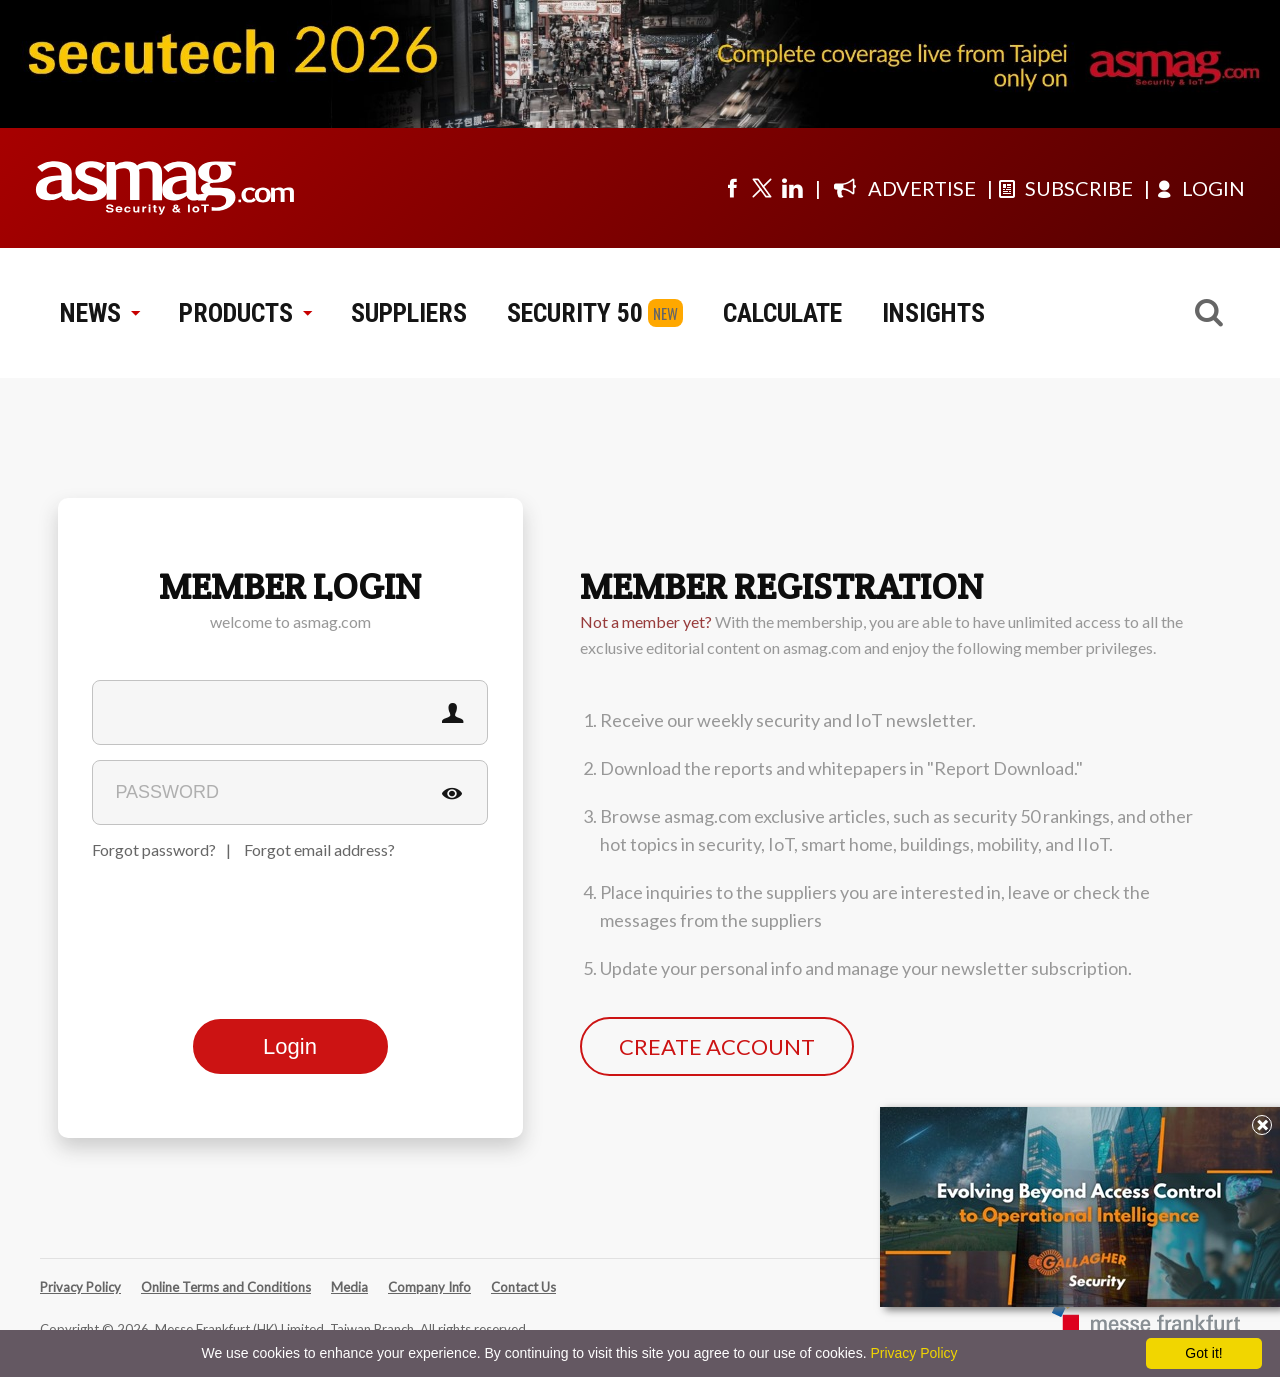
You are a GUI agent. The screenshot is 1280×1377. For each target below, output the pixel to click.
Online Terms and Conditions (226, 1287)
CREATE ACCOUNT (717, 1046)
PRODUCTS (245, 313)
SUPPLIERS (409, 313)
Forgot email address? (319, 849)
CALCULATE (782, 313)
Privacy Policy (80, 1287)
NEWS (99, 313)
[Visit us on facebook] (732, 188)
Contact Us (523, 1287)
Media (349, 1287)
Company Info (429, 1287)
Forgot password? (154, 849)
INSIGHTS (933, 313)
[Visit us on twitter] (762, 188)
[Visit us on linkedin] (792, 188)
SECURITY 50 (575, 313)
